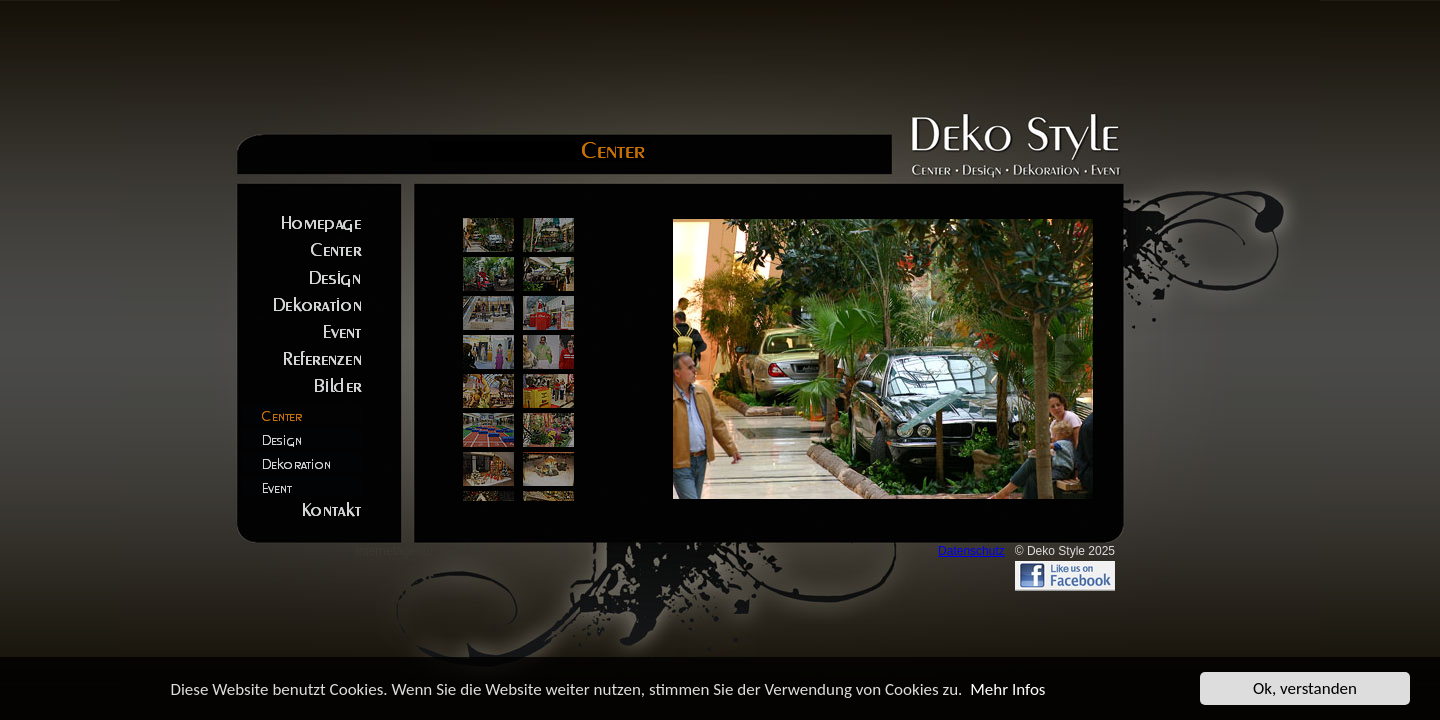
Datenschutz (971, 551)
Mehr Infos (1007, 689)
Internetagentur (395, 551)
